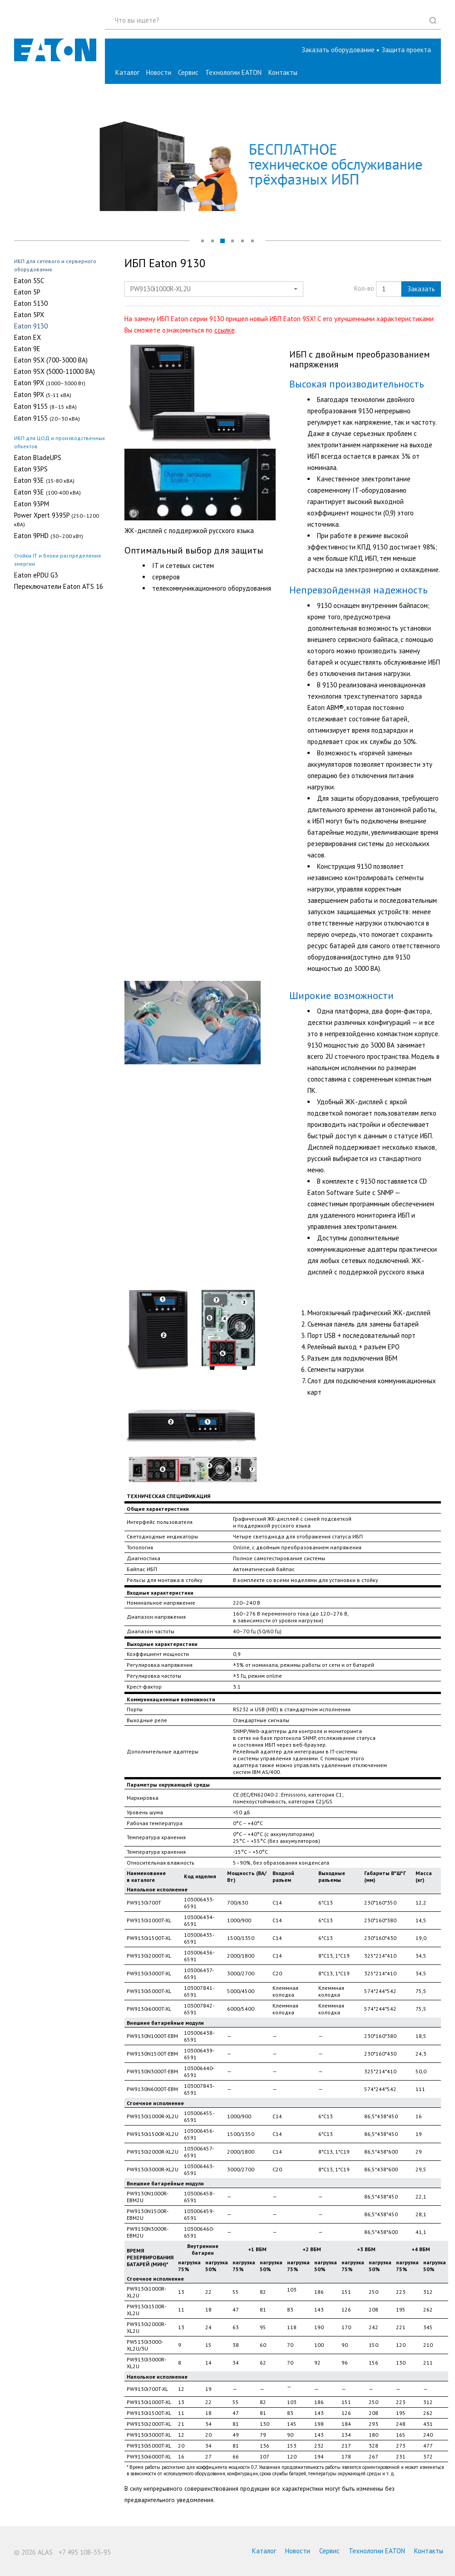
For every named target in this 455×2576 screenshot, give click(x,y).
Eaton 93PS (31, 469)
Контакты (282, 72)
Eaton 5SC (29, 281)
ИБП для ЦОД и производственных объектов (59, 442)
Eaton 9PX (49, 383)
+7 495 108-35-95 (85, 2552)
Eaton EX (27, 337)
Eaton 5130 (31, 303)
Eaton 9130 (31, 326)
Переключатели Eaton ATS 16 (58, 587)
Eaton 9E (27, 349)
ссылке (224, 330)
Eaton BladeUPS (37, 458)
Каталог (127, 72)
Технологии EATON (233, 72)
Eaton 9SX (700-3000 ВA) (51, 360)
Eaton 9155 (45, 406)
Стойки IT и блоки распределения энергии (57, 559)
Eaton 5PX (29, 315)
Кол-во (364, 288)
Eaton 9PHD (48, 536)
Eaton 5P (27, 292)
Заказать (421, 288)
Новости (158, 72)
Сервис (188, 72)
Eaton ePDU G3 (36, 575)
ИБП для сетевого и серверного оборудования (55, 265)
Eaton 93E (44, 480)
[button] (406, 50)
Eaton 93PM (31, 504)
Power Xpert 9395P (56, 519)
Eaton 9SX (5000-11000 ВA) (54, 371)
